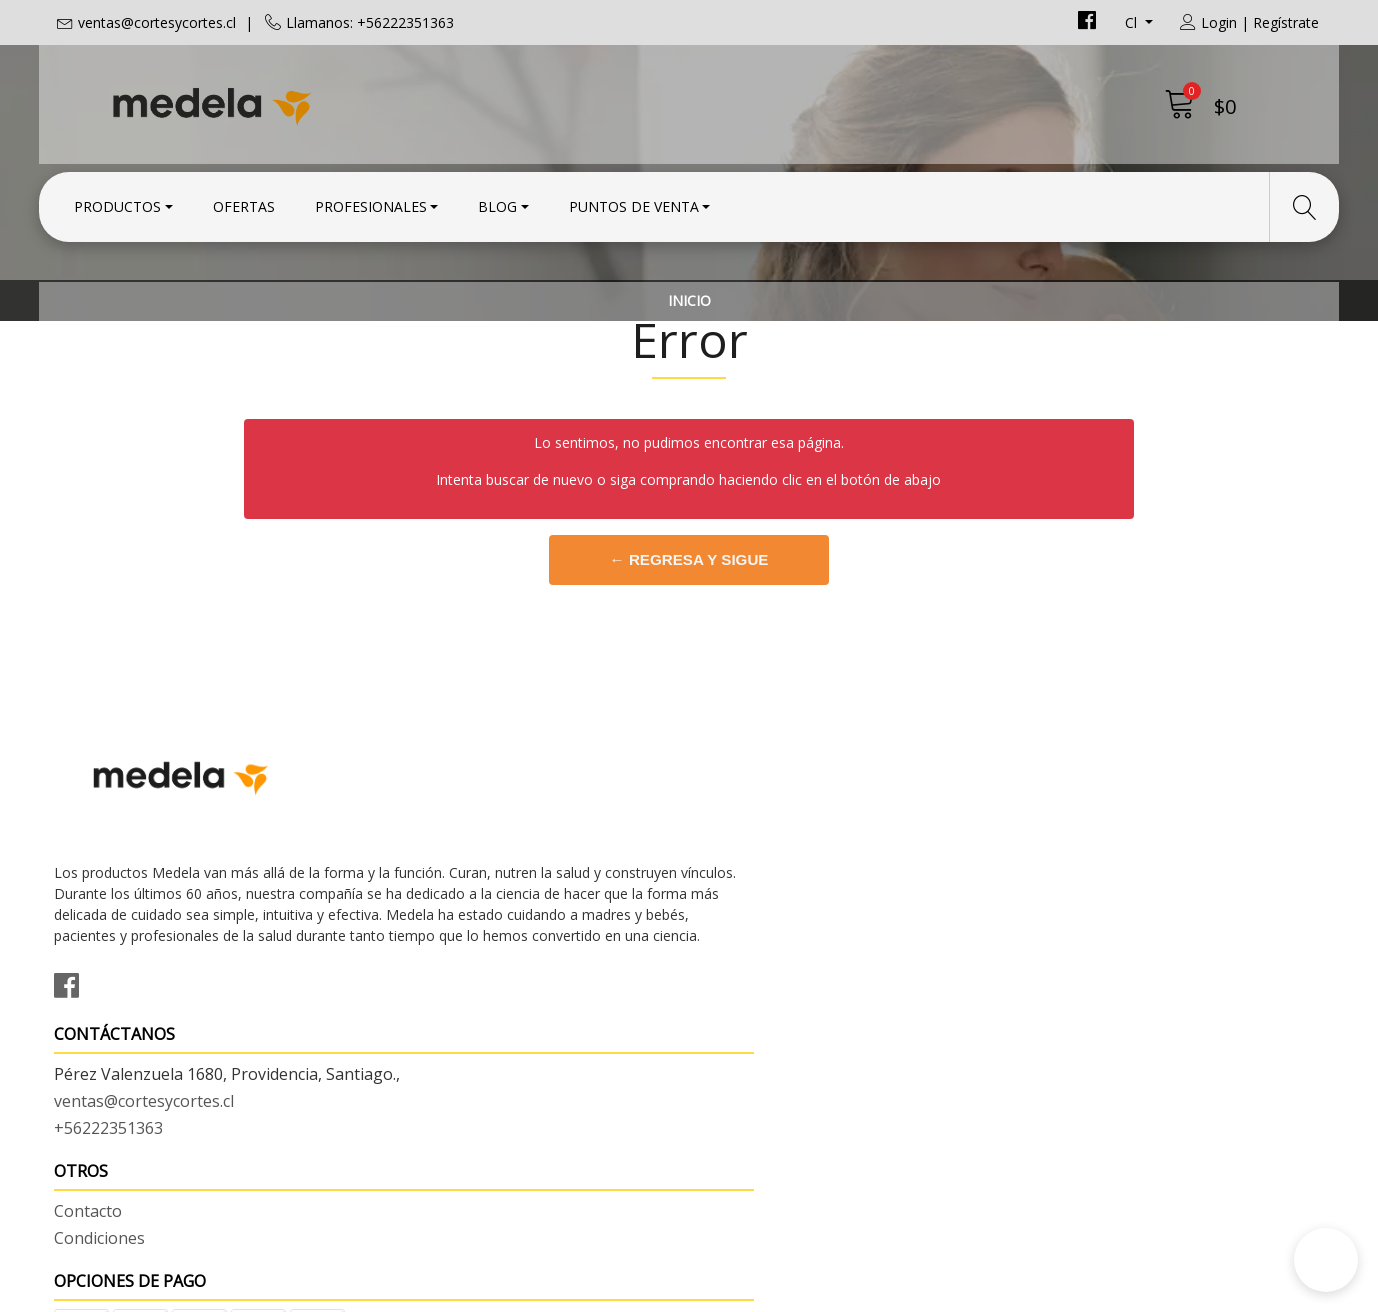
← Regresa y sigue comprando (689, 679)
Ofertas (244, 202)
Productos (117, 202)
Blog (497, 202)
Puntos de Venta (634, 202)
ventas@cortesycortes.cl (157, 22)
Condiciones (749, 913)
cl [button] (1133, 22)
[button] (1326, 1260)
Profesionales (371, 202)
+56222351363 (433, 964)
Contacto (738, 886)
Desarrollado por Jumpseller (864, 1291)
